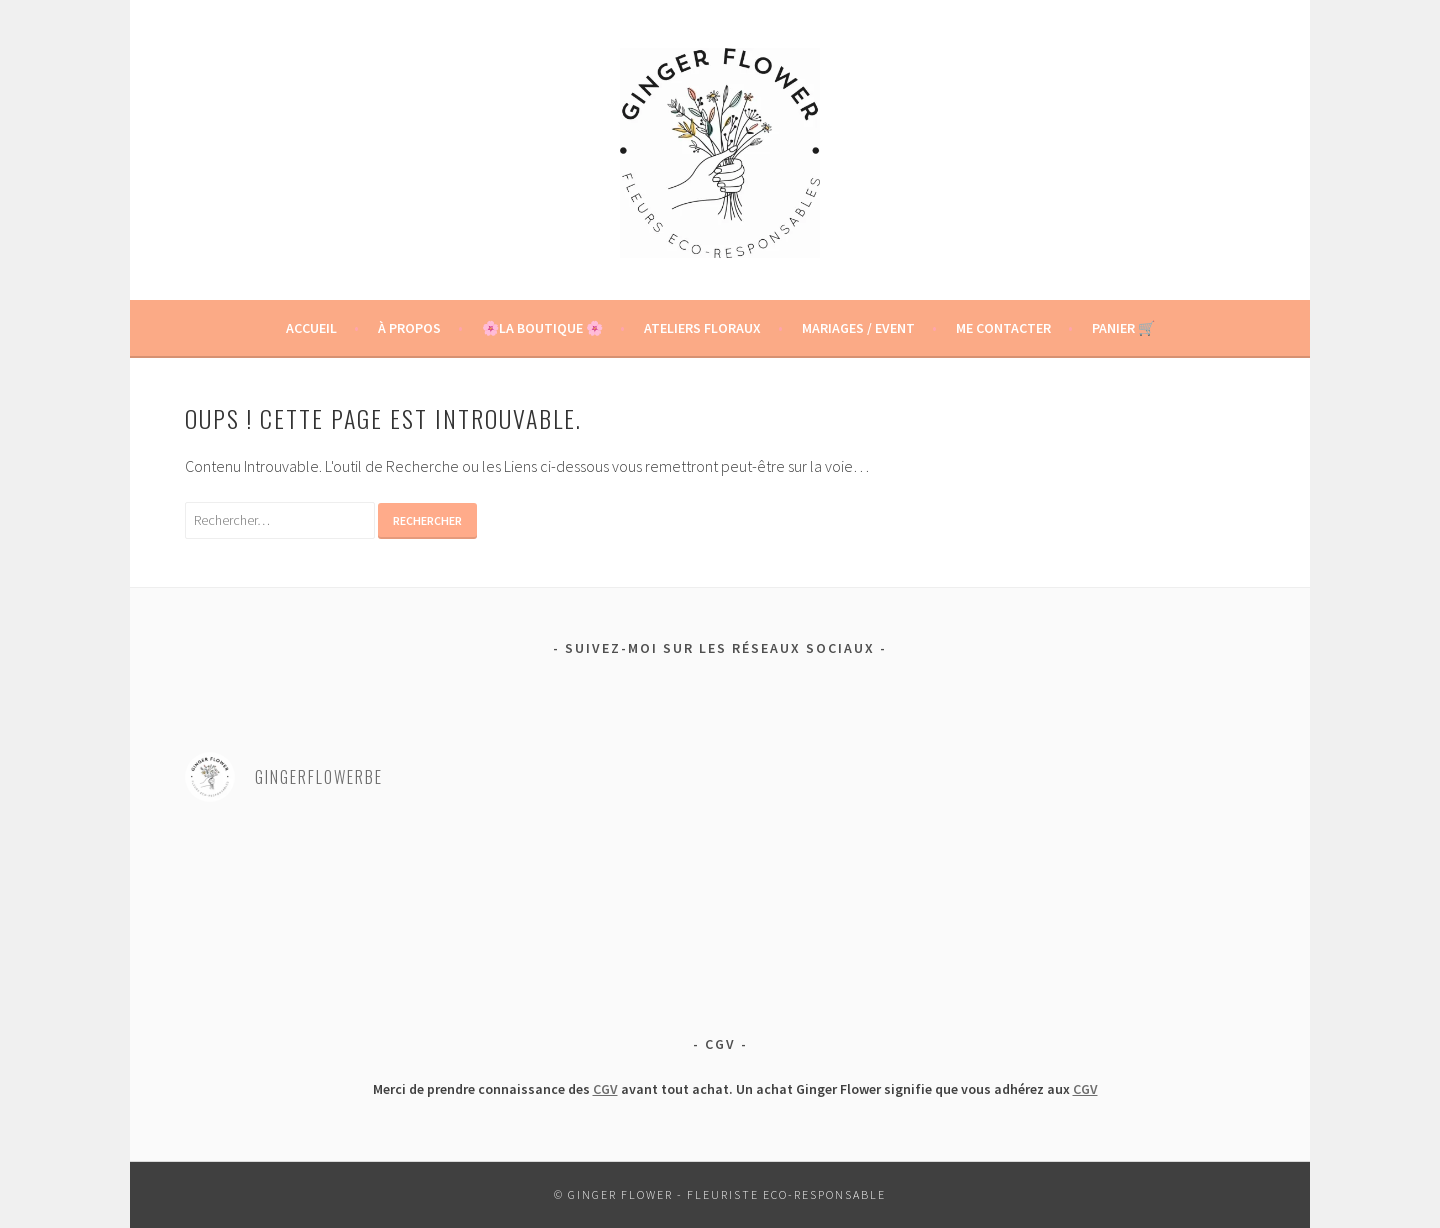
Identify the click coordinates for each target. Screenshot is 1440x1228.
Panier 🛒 (1123, 328)
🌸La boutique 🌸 (542, 328)
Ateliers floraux (702, 328)
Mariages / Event (858, 328)
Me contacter (1003, 328)
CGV (605, 1089)
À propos (409, 328)
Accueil (311, 328)
